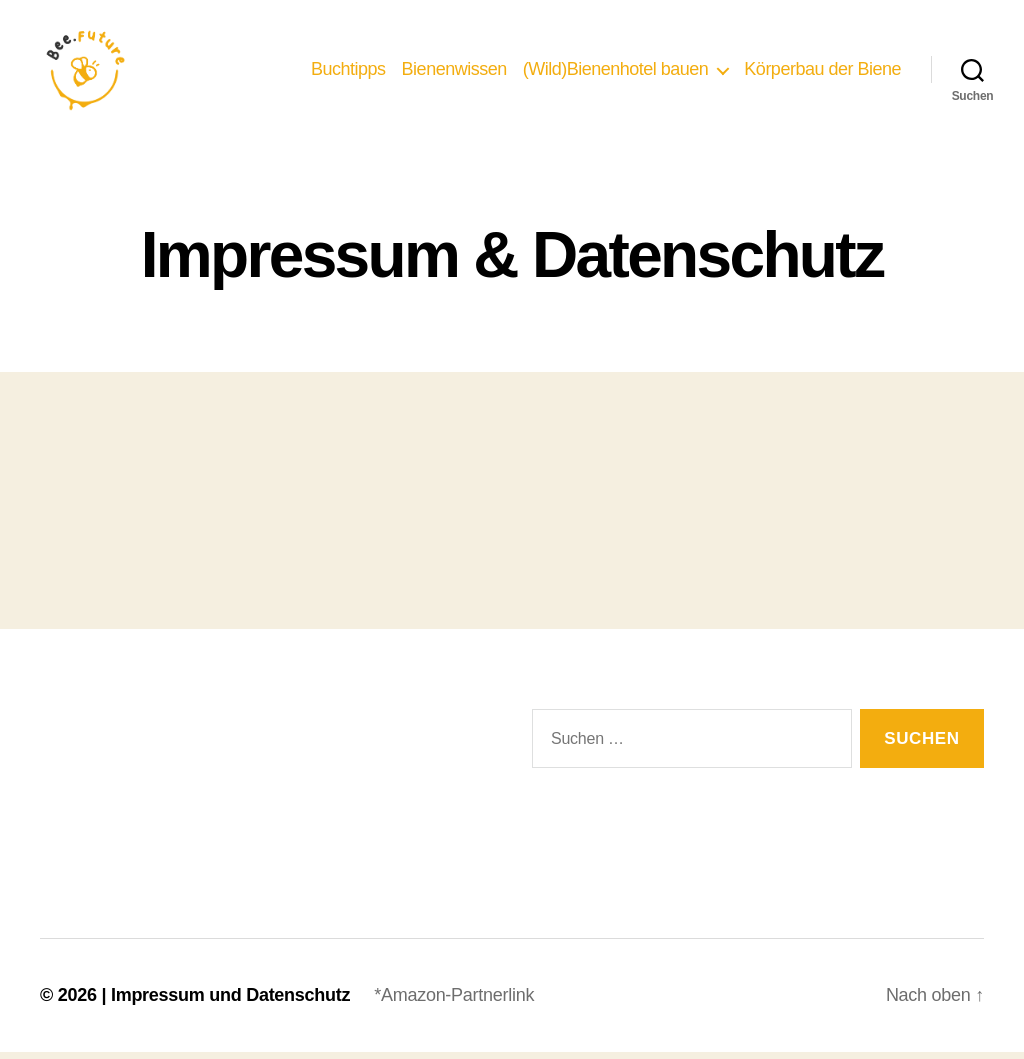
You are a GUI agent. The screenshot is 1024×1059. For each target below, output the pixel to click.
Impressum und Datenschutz (230, 1002)
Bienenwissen (454, 72)
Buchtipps (348, 72)
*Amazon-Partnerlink (454, 1002)
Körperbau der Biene (822, 72)
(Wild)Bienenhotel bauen (616, 72)
